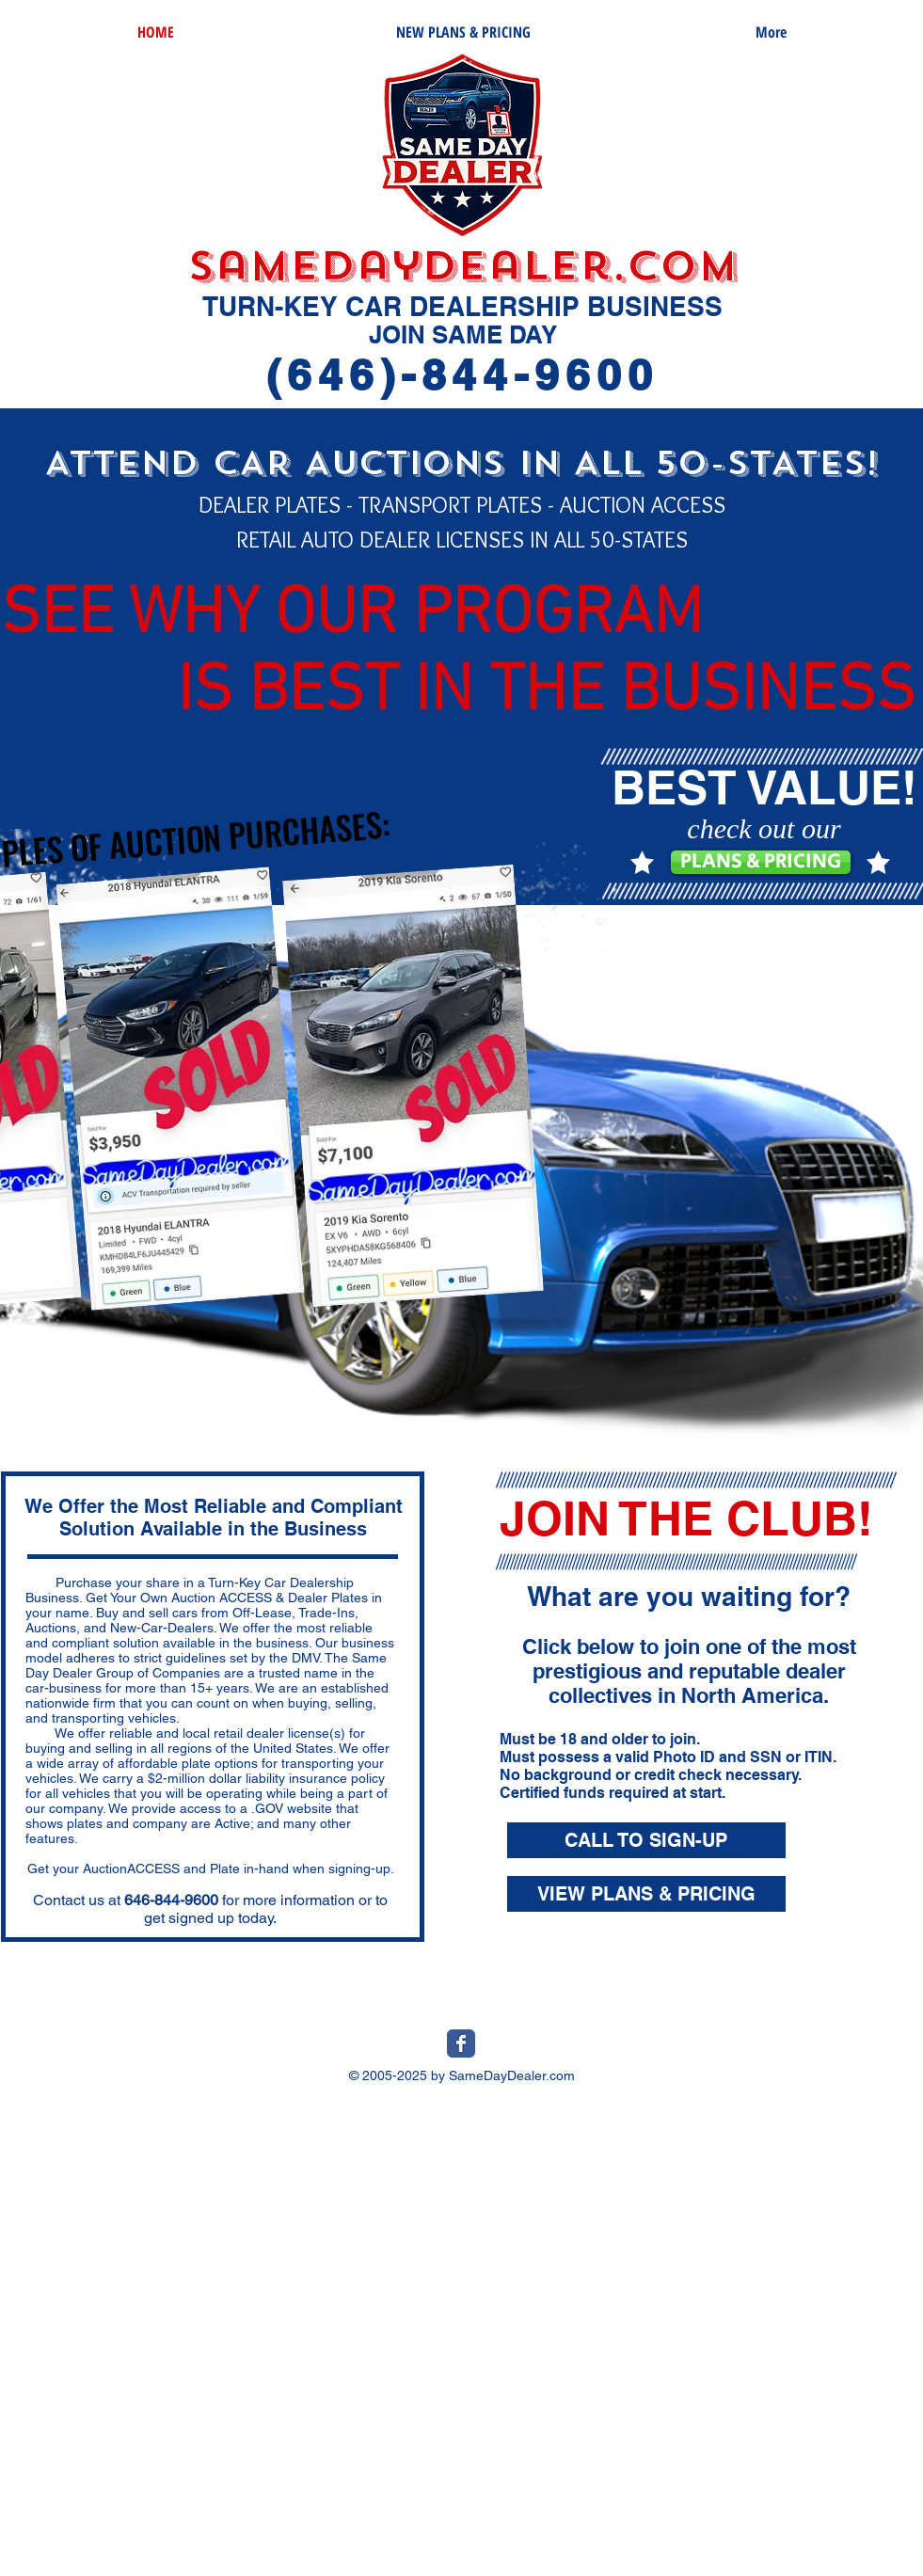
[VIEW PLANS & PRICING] (646, 1894)
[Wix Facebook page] (461, 2043)
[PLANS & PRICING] (761, 862)
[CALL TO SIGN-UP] (646, 1840)
